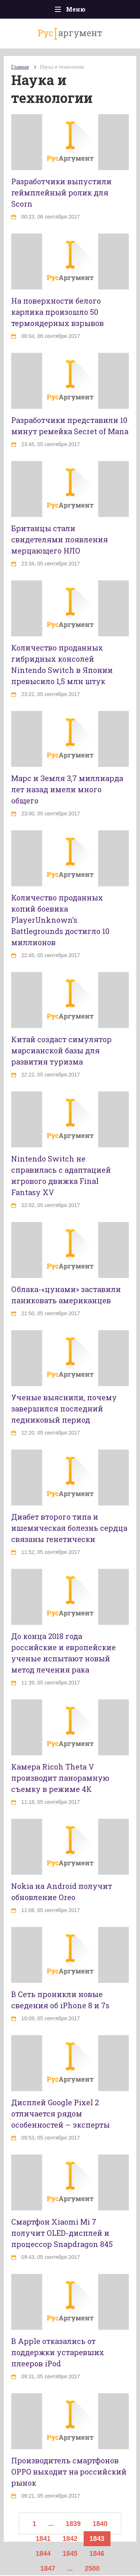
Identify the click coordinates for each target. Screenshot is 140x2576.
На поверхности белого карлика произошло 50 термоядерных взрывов (57, 312)
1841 (42, 2538)
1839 (73, 2524)
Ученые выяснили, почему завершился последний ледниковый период (64, 1408)
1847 (47, 2568)
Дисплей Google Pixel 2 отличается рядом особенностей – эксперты (60, 2113)
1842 (69, 2538)
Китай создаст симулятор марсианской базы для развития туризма (61, 1050)
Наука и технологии (62, 67)
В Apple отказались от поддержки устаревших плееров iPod (57, 2352)
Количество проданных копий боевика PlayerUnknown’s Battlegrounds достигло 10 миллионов (60, 920)
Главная (20, 67)
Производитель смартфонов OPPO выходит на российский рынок (69, 2472)
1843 (97, 2538)
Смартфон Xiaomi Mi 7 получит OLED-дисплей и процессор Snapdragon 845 (62, 2233)
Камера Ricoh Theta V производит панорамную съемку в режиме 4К (60, 1778)
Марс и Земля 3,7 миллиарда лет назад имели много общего (67, 789)
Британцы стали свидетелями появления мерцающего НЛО (59, 539)
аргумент (70, 33)
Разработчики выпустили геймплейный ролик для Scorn (61, 192)
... (51, 2524)
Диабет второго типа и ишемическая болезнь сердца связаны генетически (69, 1528)
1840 (100, 2524)
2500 (92, 2568)
